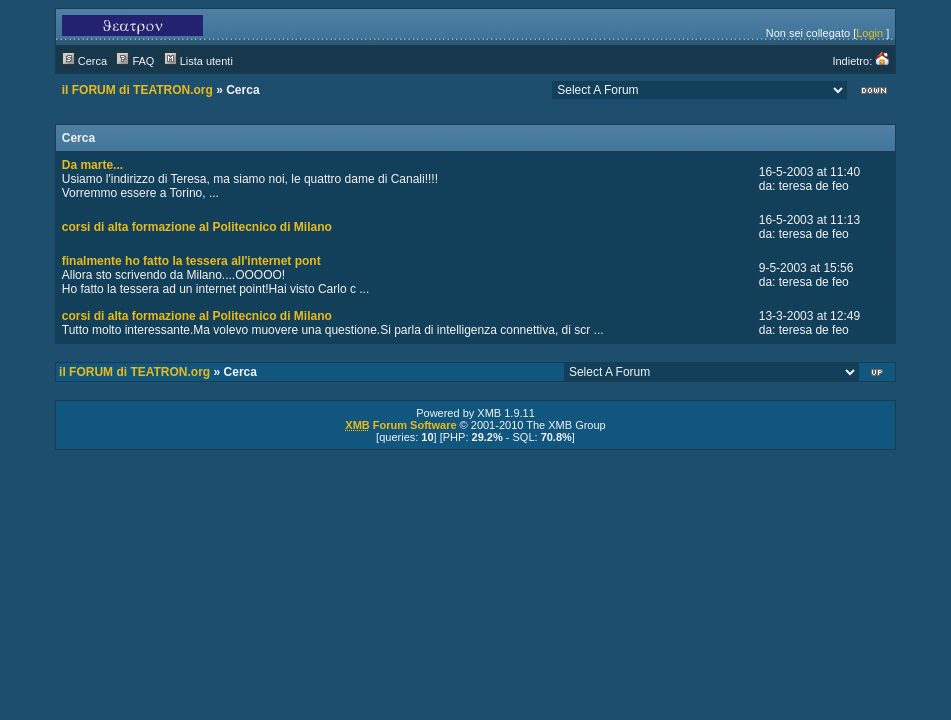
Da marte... (92, 165)
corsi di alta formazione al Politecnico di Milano (197, 227)
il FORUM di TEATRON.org (137, 90)
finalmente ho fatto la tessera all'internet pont (191, 261)
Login (869, 33)
